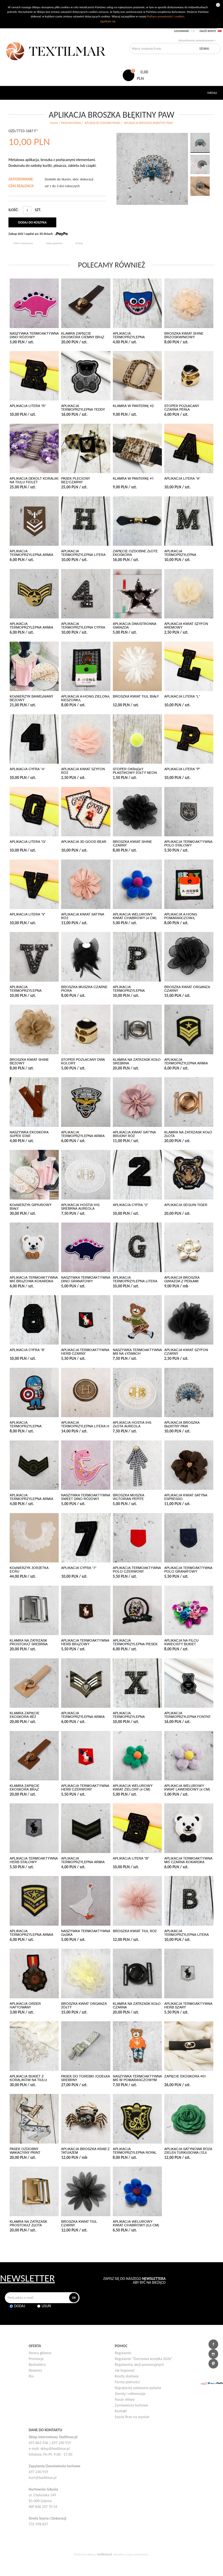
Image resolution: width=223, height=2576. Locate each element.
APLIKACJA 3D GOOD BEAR (83, 842)
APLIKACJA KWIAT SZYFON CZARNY (186, 1351)
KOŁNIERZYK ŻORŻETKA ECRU (29, 1569)
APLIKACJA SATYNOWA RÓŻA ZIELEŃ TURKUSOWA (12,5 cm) (188, 2152)
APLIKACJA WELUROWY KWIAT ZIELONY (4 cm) (132, 1787)
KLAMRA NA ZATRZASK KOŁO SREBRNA (137, 1061)
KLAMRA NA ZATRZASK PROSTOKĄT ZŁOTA (28, 2223)
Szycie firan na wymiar (132, 2417)
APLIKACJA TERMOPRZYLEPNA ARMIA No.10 (83, 1716)
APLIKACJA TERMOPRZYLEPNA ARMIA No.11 (31, 554)
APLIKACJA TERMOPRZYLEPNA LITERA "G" (135, 1281)
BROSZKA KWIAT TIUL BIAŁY (136, 696)
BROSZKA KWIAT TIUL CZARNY (79, 2223)
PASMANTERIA (71, 123)
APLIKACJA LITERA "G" (28, 842)
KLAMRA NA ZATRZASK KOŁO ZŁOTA (188, 1134)
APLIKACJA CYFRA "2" (130, 1205)
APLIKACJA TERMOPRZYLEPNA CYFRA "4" (83, 627)
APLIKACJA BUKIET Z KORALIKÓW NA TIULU (28, 2078)
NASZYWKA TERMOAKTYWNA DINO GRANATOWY (85, 1279)
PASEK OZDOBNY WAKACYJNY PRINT (25, 2150)
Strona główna (40, 2353)
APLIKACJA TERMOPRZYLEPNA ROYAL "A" (135, 2152)
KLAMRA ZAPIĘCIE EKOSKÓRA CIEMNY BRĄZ (82, 335)
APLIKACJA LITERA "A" (182, 478)
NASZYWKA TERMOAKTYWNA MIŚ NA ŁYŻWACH (137, 1351)
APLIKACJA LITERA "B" (131, 1858)
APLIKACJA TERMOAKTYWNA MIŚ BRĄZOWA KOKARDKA (34, 1279)
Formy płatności (127, 2382)
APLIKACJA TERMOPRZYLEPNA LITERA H (85, 1424)
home (54, 123)
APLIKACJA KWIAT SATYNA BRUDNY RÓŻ (134, 1134)
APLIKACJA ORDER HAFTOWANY (25, 2005)
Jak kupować (125, 2370)
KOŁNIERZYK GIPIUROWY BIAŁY (30, 1206)
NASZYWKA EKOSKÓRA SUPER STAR (29, 1134)
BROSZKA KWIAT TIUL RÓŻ (135, 1931)
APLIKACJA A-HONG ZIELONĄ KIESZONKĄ (85, 698)
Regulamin (123, 2353)
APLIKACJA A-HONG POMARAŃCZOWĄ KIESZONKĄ (180, 918)
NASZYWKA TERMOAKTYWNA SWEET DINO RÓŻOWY (85, 1497)
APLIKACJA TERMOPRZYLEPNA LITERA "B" (186, 1934)
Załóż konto (207, 31)
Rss (31, 2376)
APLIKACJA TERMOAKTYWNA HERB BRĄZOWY (85, 1642)
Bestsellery (37, 2364)
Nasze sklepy (125, 2399)
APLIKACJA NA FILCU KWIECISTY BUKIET (181, 1642)
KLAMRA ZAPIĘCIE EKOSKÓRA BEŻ (24, 1715)
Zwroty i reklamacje (130, 2393)
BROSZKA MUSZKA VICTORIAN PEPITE (128, 1497)
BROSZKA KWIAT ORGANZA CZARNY (187, 988)
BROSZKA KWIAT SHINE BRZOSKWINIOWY (183, 335)
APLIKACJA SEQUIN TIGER (185, 1205)
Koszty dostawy (127, 2376)
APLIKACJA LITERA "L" (182, 696)
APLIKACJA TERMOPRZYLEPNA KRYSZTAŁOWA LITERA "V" (31, 990)
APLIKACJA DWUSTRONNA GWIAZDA (134, 625)
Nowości (35, 2370)
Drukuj (79, 243)
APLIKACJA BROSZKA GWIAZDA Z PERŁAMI (182, 1279)
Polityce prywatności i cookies (165, 16)
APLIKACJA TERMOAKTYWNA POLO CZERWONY (137, 1569)
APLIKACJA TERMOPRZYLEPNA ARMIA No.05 (31, 1498)
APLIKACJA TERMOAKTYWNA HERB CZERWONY (85, 1787)
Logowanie (181, 31)
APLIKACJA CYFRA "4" (27, 769)
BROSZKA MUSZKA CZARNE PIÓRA (84, 988)
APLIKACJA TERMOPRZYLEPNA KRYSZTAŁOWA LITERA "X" (134, 1716)
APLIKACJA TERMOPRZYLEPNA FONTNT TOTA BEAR (187, 1716)
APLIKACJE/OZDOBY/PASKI (102, 123)
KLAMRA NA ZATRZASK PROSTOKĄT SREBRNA (29, 1642)
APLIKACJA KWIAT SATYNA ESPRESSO (185, 1497)
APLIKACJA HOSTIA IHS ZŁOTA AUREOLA (132, 1424)
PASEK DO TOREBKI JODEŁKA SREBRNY (85, 2078)
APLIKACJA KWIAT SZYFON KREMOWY (186, 625)
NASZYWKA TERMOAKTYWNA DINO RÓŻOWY (34, 335)
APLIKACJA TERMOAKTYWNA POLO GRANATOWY (188, 1569)
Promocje (36, 2358)
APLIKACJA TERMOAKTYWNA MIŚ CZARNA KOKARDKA (188, 1860)
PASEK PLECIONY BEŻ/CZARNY (75, 480)
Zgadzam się (107, 21)
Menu (212, 93)
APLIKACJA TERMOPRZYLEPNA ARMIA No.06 (83, 1862)
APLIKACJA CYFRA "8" (27, 1350)
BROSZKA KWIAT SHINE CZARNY (132, 843)
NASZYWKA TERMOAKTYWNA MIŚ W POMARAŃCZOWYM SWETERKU (137, 2080)
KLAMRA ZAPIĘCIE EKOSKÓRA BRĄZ (24, 1787)
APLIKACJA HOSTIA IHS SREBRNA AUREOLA (80, 1206)
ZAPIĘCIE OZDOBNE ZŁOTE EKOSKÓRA (135, 553)
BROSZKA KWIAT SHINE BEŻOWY (29, 1061)
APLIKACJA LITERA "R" (28, 406)
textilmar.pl (104, 2554)
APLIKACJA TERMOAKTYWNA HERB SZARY (188, 2005)
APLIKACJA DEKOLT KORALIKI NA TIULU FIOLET (34, 480)
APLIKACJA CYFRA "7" (78, 1568)
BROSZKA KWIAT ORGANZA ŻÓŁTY (84, 2005)
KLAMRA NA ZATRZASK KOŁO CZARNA (137, 2005)
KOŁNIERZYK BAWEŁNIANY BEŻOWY (31, 698)
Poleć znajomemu (23, 243)
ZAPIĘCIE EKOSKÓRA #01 (185, 2076)
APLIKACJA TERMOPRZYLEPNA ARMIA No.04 (186, 1063)
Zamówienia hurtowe (131, 2405)
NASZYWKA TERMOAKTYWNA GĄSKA (85, 1933)
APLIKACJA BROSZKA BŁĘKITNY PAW (182, 1424)
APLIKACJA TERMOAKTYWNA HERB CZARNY (85, 1351)
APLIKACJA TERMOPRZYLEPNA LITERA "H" (83, 554)
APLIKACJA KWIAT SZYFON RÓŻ (83, 771)
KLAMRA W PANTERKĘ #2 (133, 406)
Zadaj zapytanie (54, 243)
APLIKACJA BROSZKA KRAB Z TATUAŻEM (85, 2150)
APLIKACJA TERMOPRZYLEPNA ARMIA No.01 (31, 1934)
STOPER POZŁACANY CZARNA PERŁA (181, 407)
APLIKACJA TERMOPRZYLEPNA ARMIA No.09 (83, 1135)
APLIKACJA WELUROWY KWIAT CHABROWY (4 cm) (134, 916)
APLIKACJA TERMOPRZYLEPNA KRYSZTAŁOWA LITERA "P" (134, 990)
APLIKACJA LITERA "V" (27, 914)
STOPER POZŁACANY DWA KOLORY (83, 1061)
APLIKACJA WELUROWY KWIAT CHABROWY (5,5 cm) (136, 2223)
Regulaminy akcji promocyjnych (139, 2364)
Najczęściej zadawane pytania (138, 2387)
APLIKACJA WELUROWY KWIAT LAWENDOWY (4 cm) (187, 1787)
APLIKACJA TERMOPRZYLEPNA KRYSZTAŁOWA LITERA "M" (186, 554)
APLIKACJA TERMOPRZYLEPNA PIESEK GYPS (135, 1644)
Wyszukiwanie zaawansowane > (197, 40)
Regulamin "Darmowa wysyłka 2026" (143, 2358)
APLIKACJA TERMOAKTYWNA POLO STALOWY (188, 843)
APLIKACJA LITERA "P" (182, 769)
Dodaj (19, 2306)
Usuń (46, 2306)
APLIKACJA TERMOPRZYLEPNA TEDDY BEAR (83, 409)
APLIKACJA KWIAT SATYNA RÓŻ (82, 916)
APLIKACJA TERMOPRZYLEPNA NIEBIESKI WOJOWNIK (28, 1426)
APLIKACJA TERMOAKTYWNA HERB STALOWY (34, 1860)
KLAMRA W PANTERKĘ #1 (133, 478)
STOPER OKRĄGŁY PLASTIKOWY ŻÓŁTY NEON (135, 771)
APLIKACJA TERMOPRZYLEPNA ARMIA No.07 (31, 627)
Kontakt (121, 2411)
